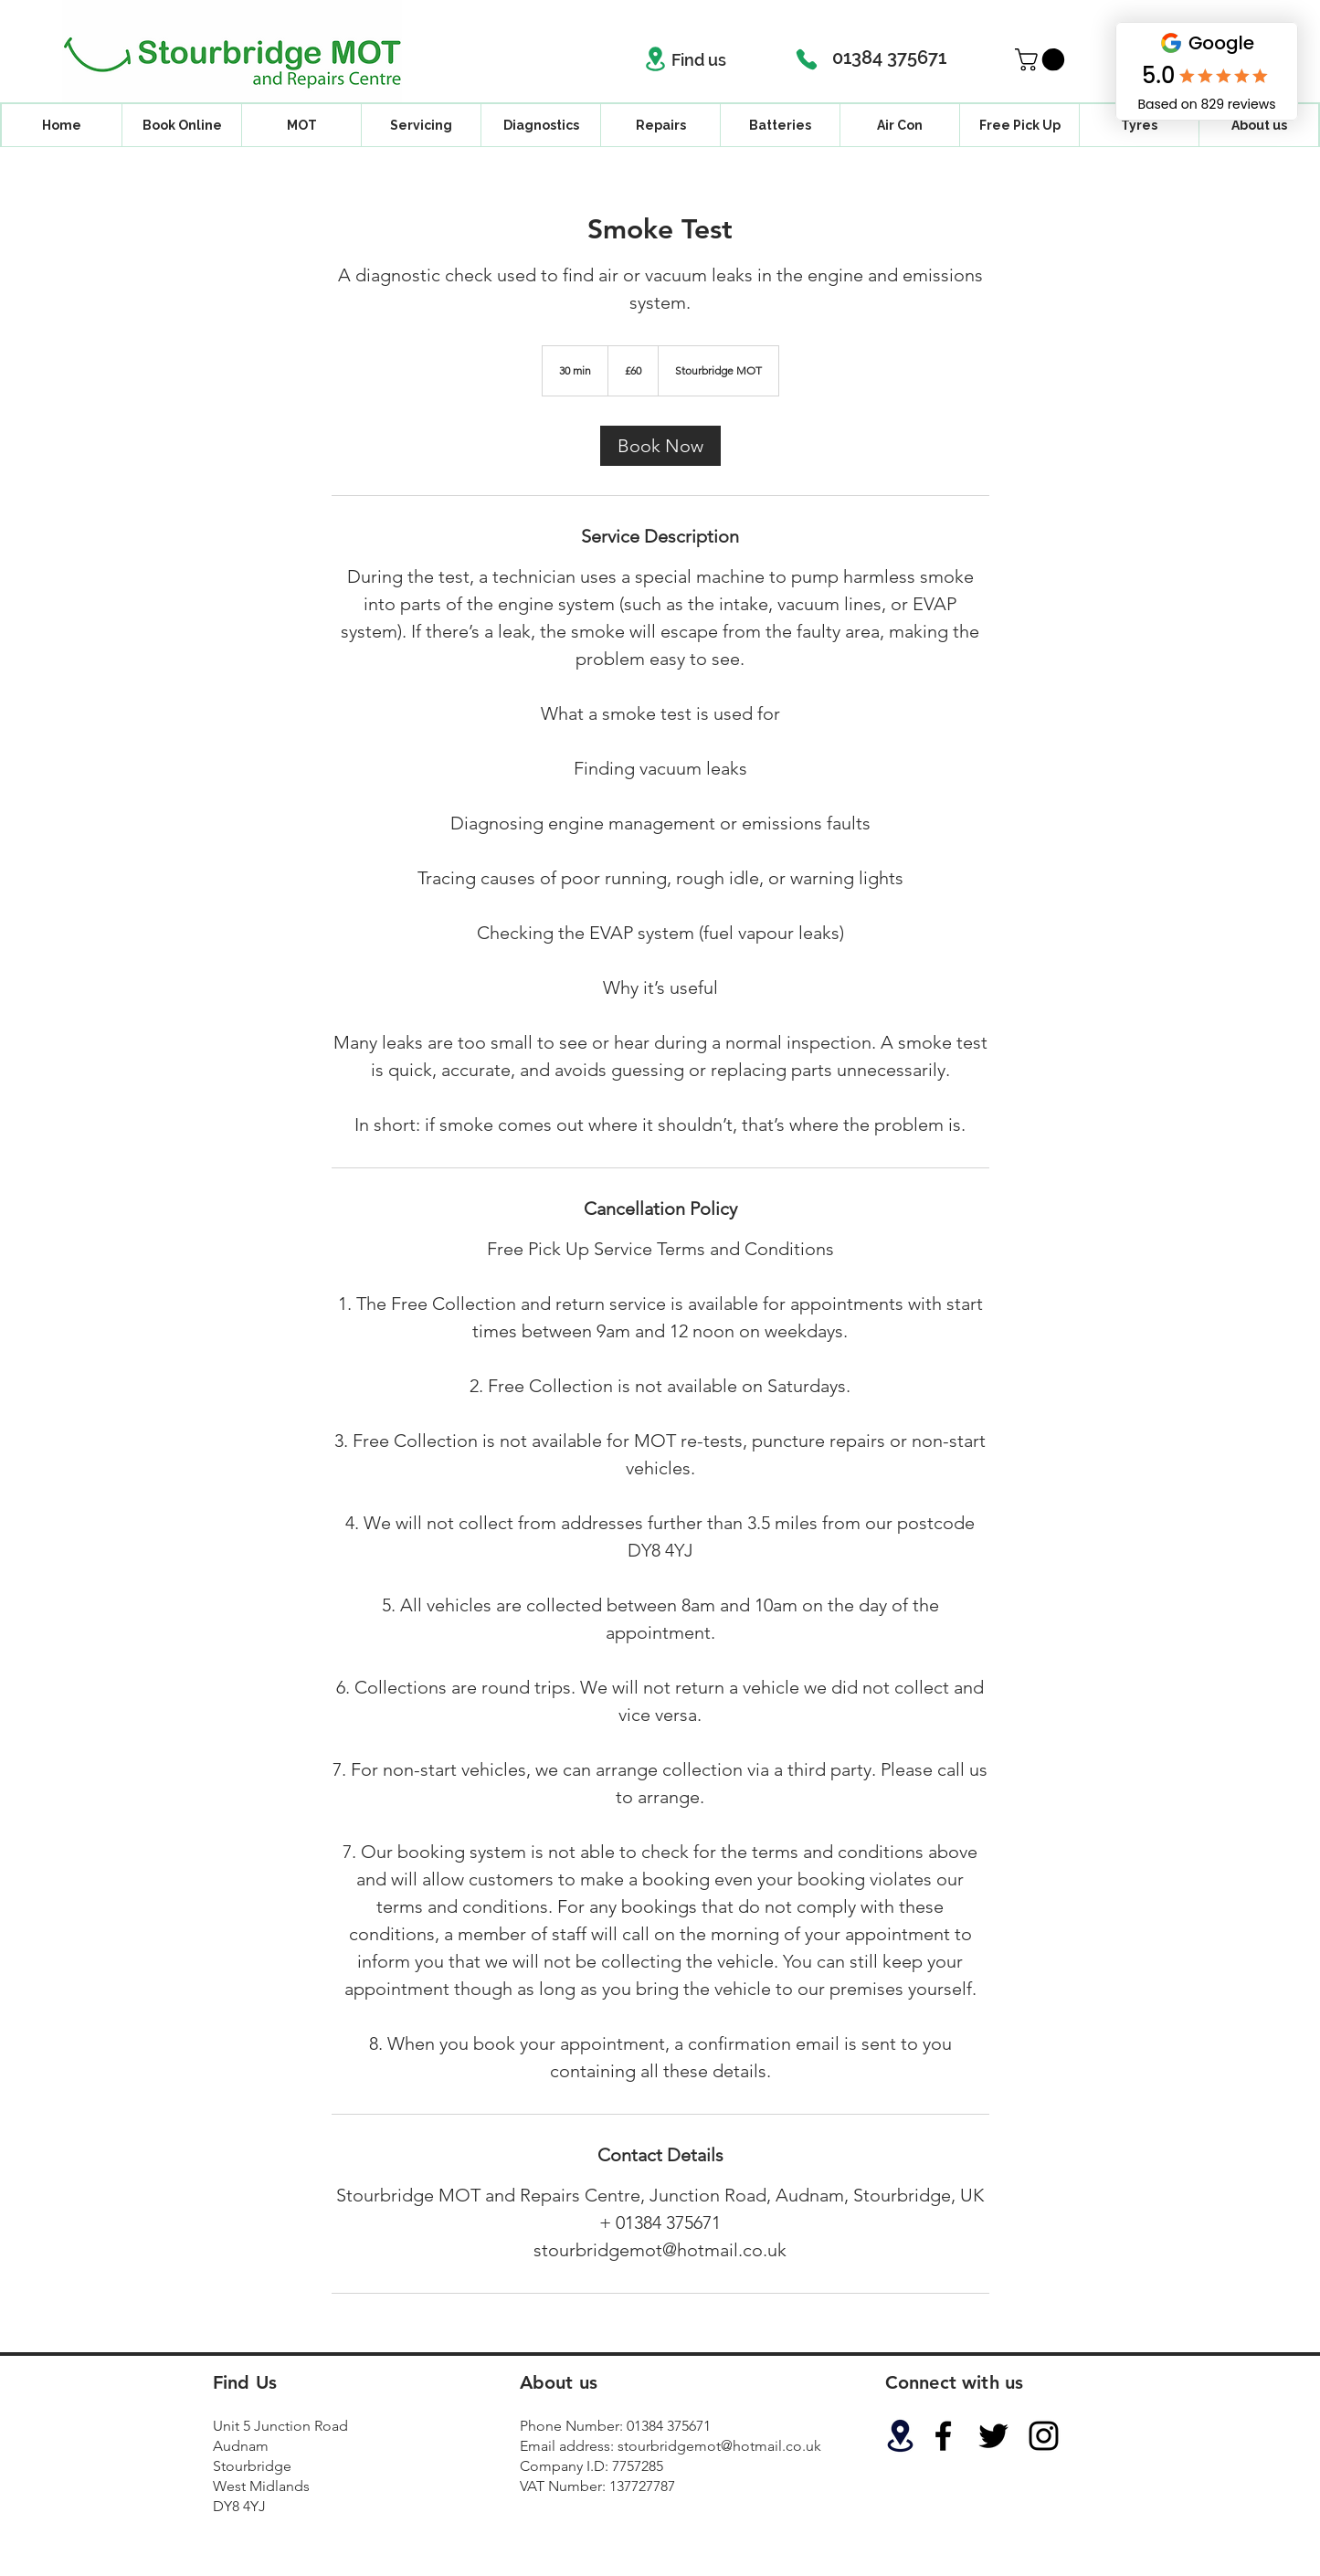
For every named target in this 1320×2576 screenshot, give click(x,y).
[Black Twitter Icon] (993, 2435)
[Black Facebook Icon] (943, 2435)
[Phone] (806, 59)
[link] (660, 446)
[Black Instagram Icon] (1043, 2435)
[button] (1042, 59)
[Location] (656, 59)
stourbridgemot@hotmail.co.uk (719, 2446)
